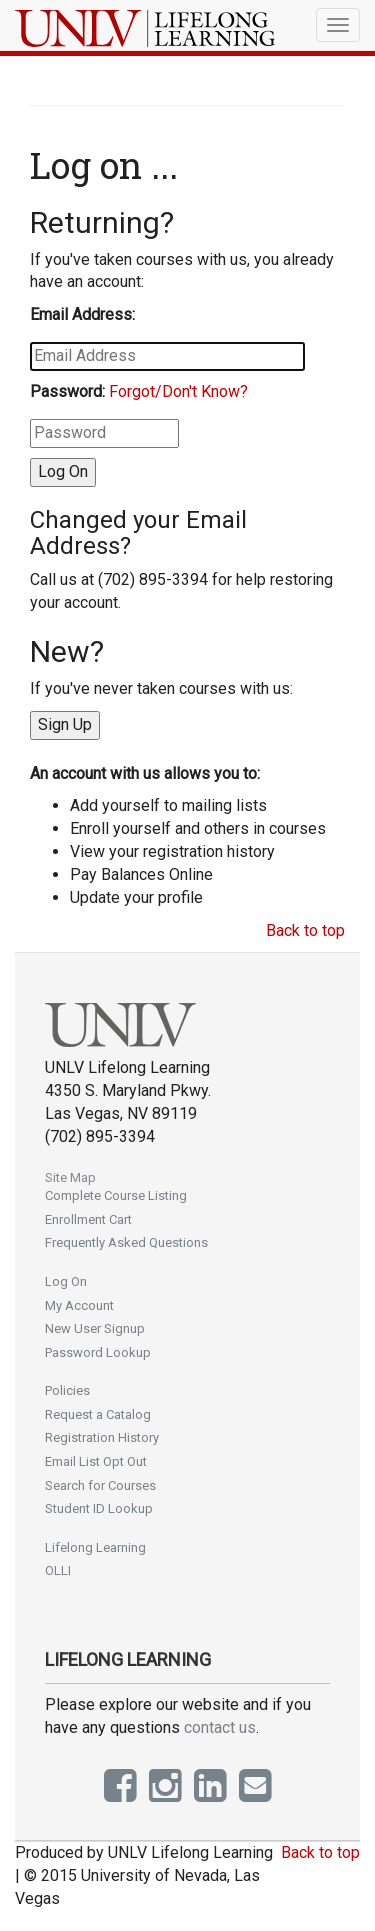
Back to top (305, 930)
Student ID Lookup (99, 1508)
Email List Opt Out (96, 1461)
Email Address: (82, 314)
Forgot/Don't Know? (178, 391)
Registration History (102, 1437)
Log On (66, 1281)
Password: (67, 391)
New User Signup (95, 1328)
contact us (220, 1727)
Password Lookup (98, 1352)
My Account (79, 1305)
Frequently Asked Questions (126, 1242)
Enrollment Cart (88, 1219)
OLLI (58, 1570)
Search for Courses (100, 1485)
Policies (67, 1390)
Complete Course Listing (116, 1195)
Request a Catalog (98, 1414)
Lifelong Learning (95, 1547)
